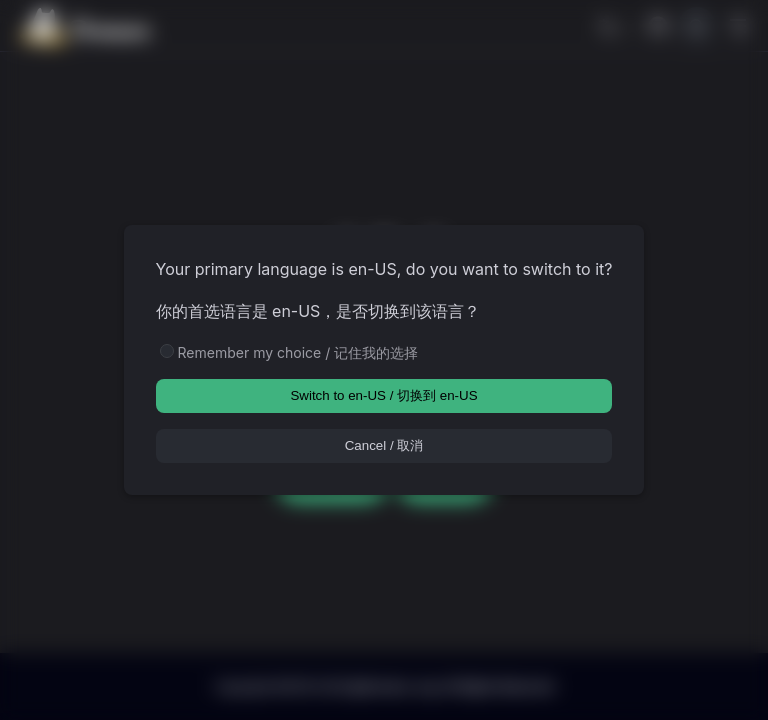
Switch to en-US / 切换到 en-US (383, 395)
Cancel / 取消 (384, 445)
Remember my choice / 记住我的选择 (298, 352)
